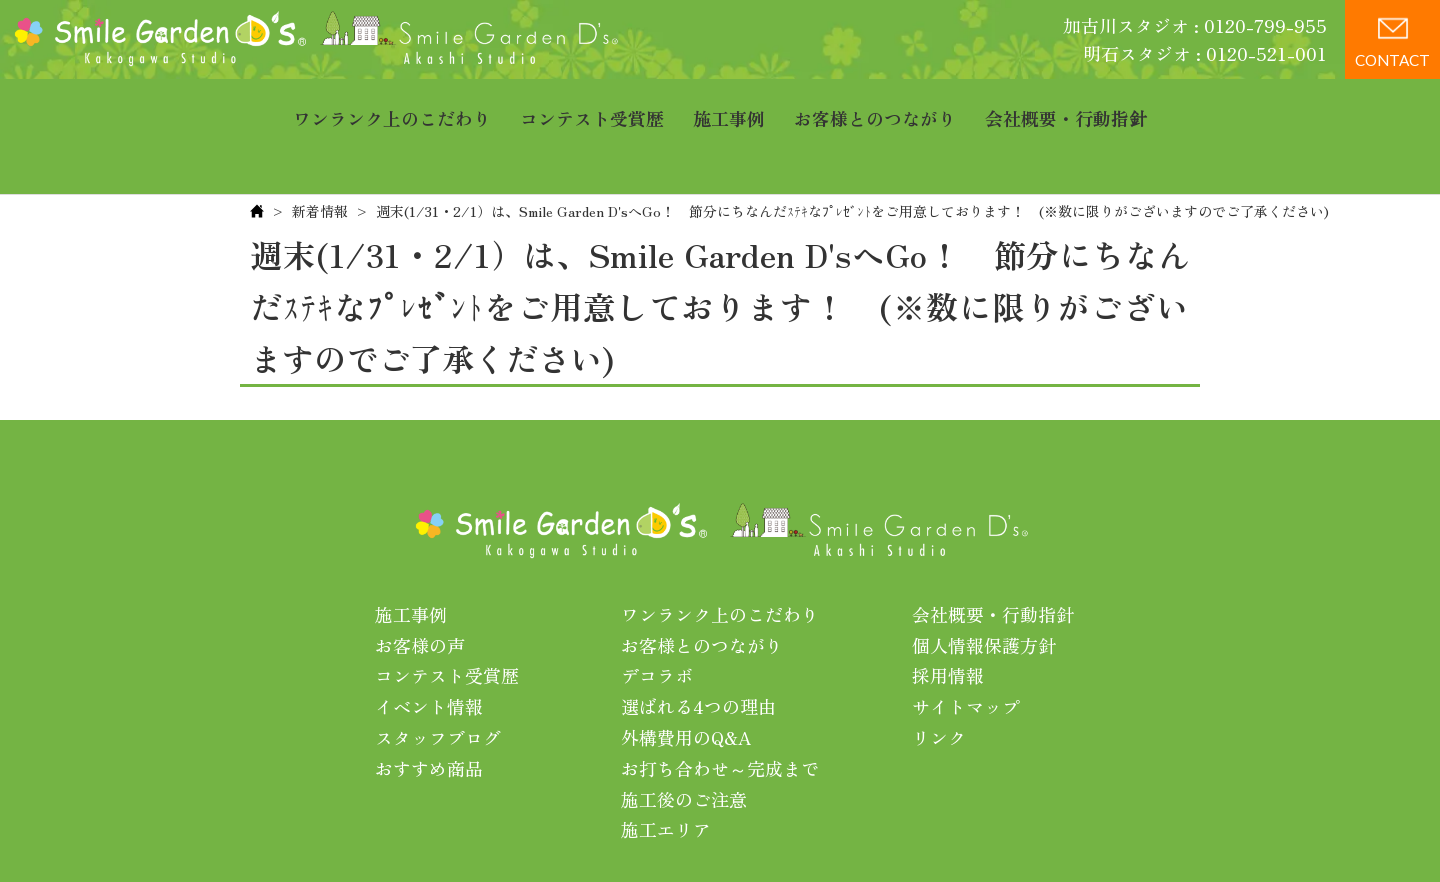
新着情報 (320, 149)
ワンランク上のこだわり (392, 105)
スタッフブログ (438, 675)
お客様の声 (420, 583)
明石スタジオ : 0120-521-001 (1205, 53)
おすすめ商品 (429, 706)
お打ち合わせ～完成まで (720, 706)
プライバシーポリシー (843, 831)
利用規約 (976, 831)
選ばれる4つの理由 (698, 644)
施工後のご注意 (684, 737)
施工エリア (666, 767)
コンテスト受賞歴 (592, 105)
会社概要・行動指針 (1066, 105)
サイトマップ (966, 644)
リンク (939, 675)
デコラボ (657, 613)
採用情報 (948, 613)
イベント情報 (429, 644)
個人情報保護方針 (984, 583)
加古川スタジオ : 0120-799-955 (1195, 25)
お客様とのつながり (875, 105)
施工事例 (729, 105)
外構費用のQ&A (686, 675)
